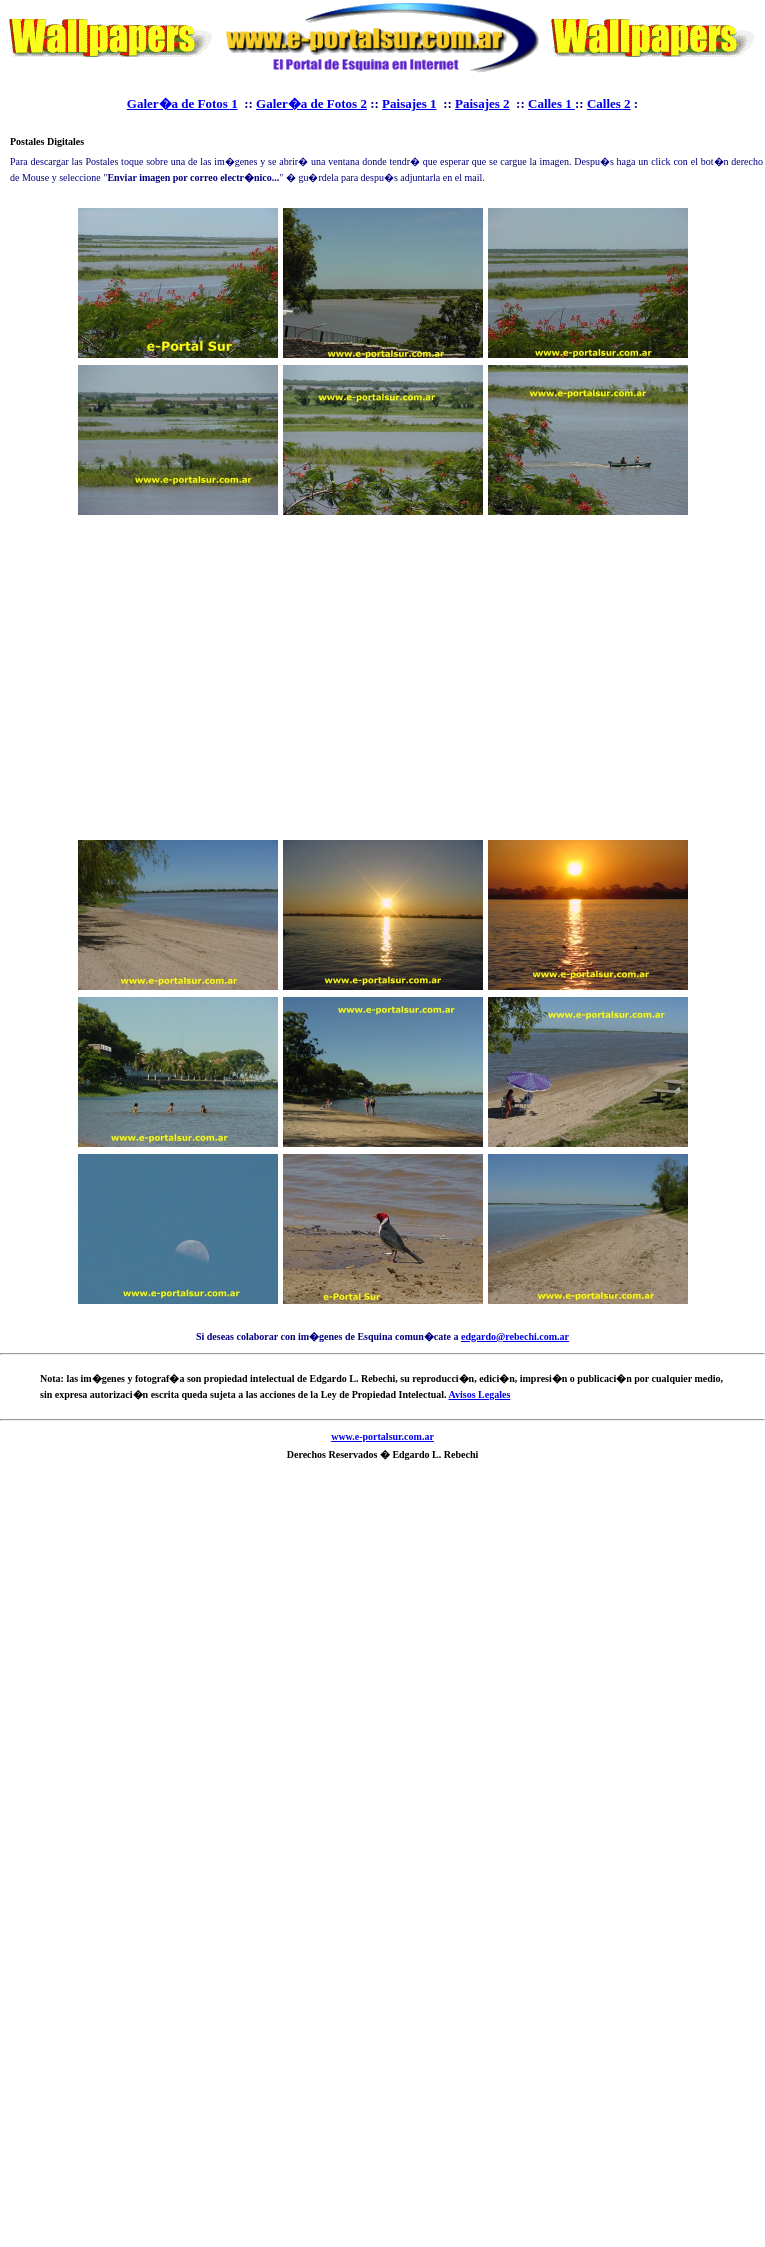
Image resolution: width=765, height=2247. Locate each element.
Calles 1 (551, 103)
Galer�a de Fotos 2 (311, 103)
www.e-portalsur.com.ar (382, 1436)
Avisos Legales (480, 1394)
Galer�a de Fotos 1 (182, 103)
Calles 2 (609, 103)
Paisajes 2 (482, 103)
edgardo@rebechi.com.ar (515, 1336)
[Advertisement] (383, 680)
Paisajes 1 (409, 103)
